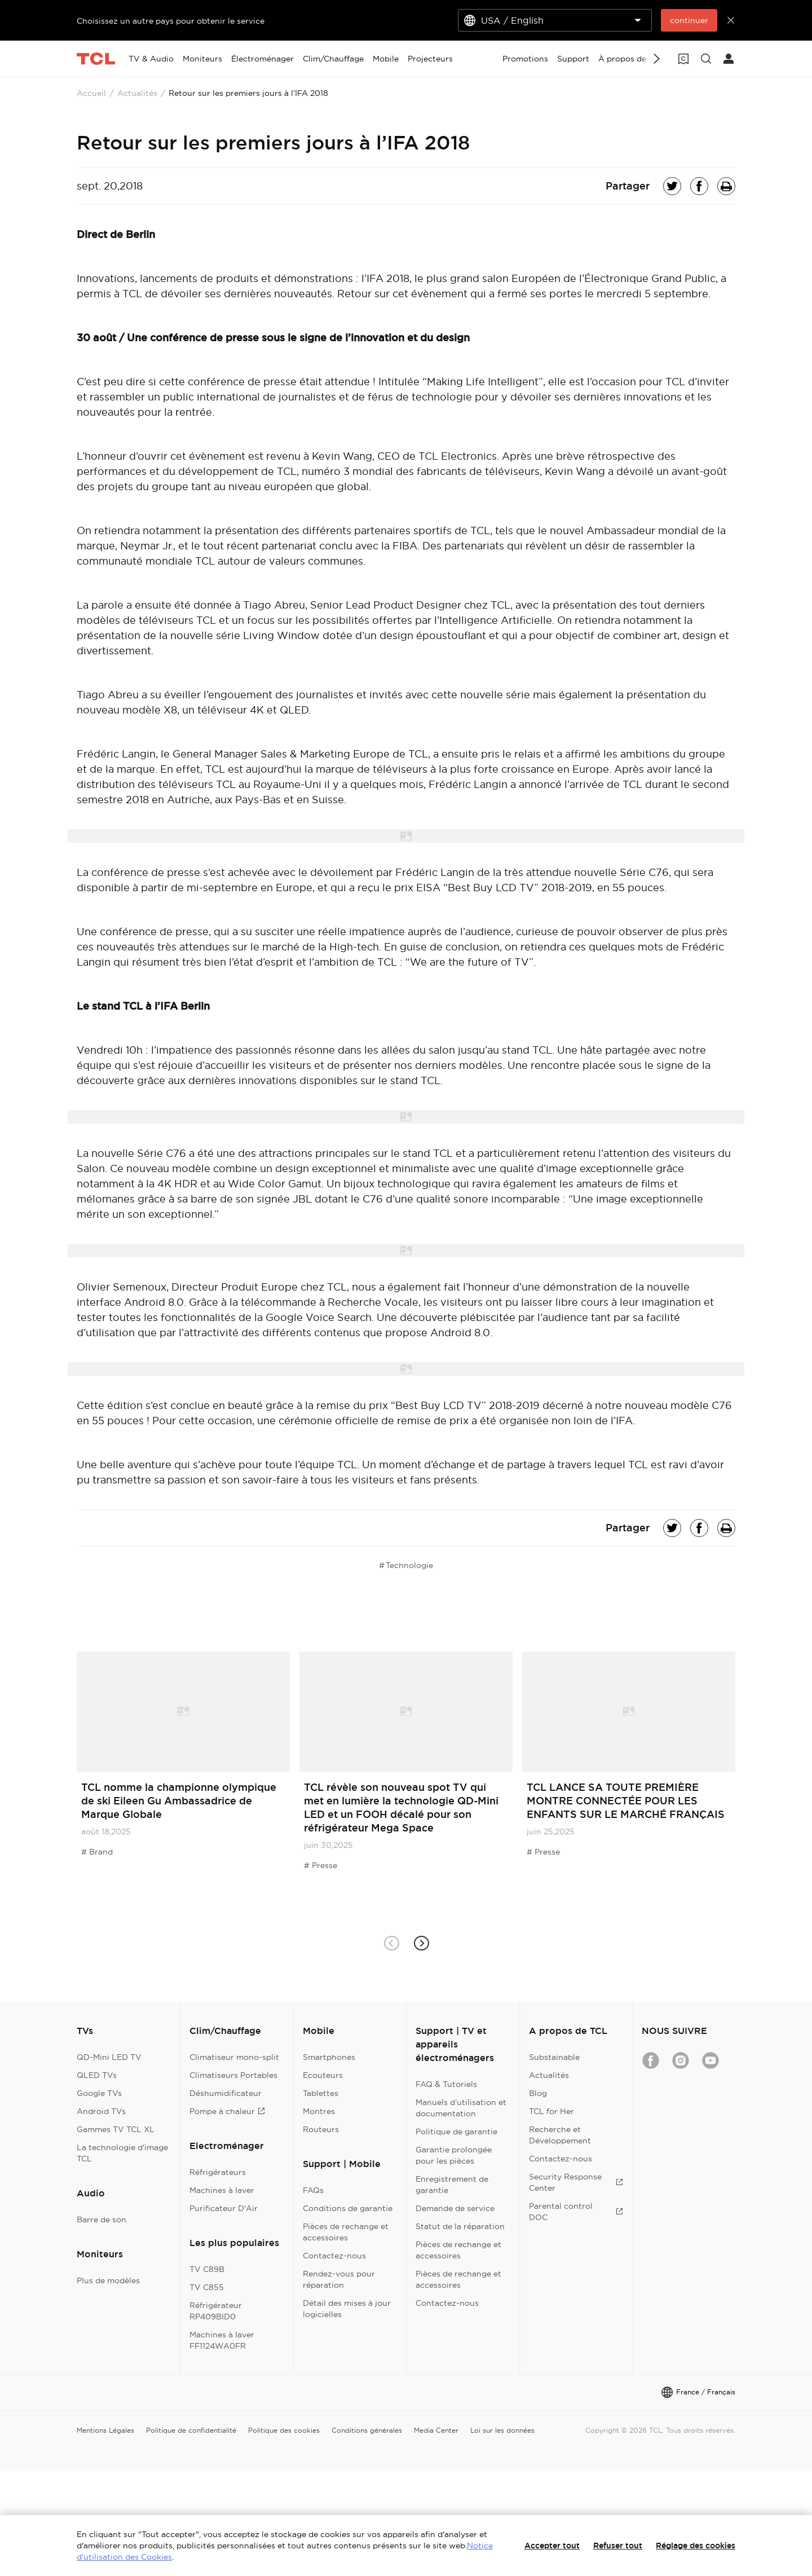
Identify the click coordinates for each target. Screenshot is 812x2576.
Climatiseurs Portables (233, 2075)
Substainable (554, 2057)
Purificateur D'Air (223, 2208)
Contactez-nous (334, 2256)
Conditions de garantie (347, 2208)
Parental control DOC (576, 2211)
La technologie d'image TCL (122, 2153)
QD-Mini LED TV (109, 2057)
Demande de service (455, 2208)
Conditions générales (367, 2430)
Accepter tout (552, 2545)
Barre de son (101, 2219)
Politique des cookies (284, 2430)
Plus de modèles (108, 2280)
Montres (319, 2111)
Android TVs (101, 2111)
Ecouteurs (323, 2075)
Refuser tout (617, 2545)
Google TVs (99, 2093)
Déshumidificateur (225, 2093)
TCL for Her (551, 2111)
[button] (421, 1943)
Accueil (91, 93)
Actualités (137, 93)
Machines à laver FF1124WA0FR (221, 2340)
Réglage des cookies (695, 2545)
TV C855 (206, 2287)
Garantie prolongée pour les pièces (454, 2155)
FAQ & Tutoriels (446, 2084)
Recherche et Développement (560, 2135)
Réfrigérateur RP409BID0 (215, 2311)
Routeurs (321, 2129)
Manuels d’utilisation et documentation (461, 2108)
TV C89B (206, 2269)
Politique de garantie (456, 2131)
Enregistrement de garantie (452, 2184)
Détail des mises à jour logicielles (347, 2308)
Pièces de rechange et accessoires (346, 2232)
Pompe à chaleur (227, 2111)
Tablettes (320, 2093)
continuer (689, 20)
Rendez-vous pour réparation (339, 2279)
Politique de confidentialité (191, 2430)
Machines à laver (221, 2190)
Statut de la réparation (460, 2226)
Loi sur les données (502, 2430)
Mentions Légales (105, 2430)
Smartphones (329, 2057)
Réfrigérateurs (217, 2172)
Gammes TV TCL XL (116, 2129)
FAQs (313, 2190)
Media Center (436, 2430)
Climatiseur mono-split (234, 2057)
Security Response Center (576, 2182)
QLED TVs (97, 2075)
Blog (538, 2093)
